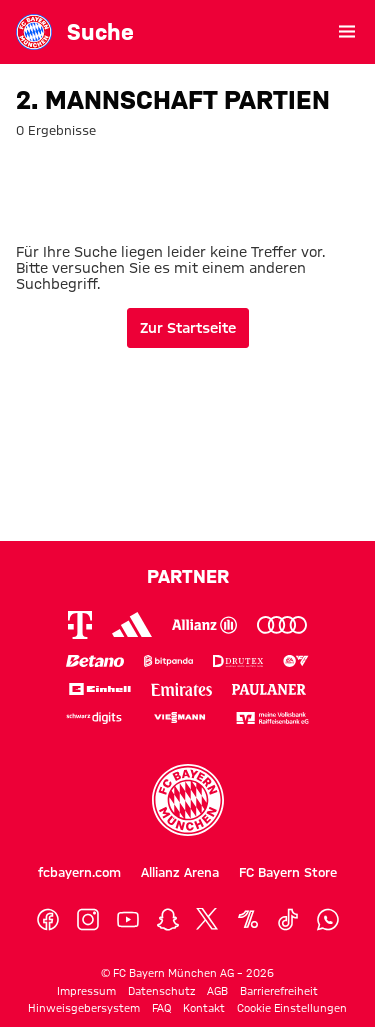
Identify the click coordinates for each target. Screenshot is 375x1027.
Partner (188, 576)
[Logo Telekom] (80, 625)
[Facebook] (48, 920)
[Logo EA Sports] (296, 661)
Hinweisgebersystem (84, 1008)
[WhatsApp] (328, 920)
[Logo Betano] (95, 661)
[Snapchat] (168, 920)
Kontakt (204, 1008)
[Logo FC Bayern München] (188, 800)
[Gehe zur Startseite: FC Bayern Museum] (34, 32)
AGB (217, 991)
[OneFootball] (248, 920)
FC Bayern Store (288, 872)
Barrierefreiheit (279, 991)
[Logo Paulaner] (269, 689)
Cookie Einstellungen (292, 1008)
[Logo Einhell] (100, 689)
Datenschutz (161, 991)
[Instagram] (88, 920)
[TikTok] (288, 920)
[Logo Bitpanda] (169, 661)
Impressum (86, 991)
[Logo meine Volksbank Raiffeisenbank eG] (272, 718)
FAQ (161, 1008)
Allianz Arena (180, 872)
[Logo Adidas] (132, 624)
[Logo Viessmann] (179, 717)
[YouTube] (128, 920)
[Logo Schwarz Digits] (94, 718)
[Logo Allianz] (204, 625)
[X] (208, 920)
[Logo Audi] (282, 625)
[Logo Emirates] (182, 689)
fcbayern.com (79, 872)
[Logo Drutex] (238, 661)
